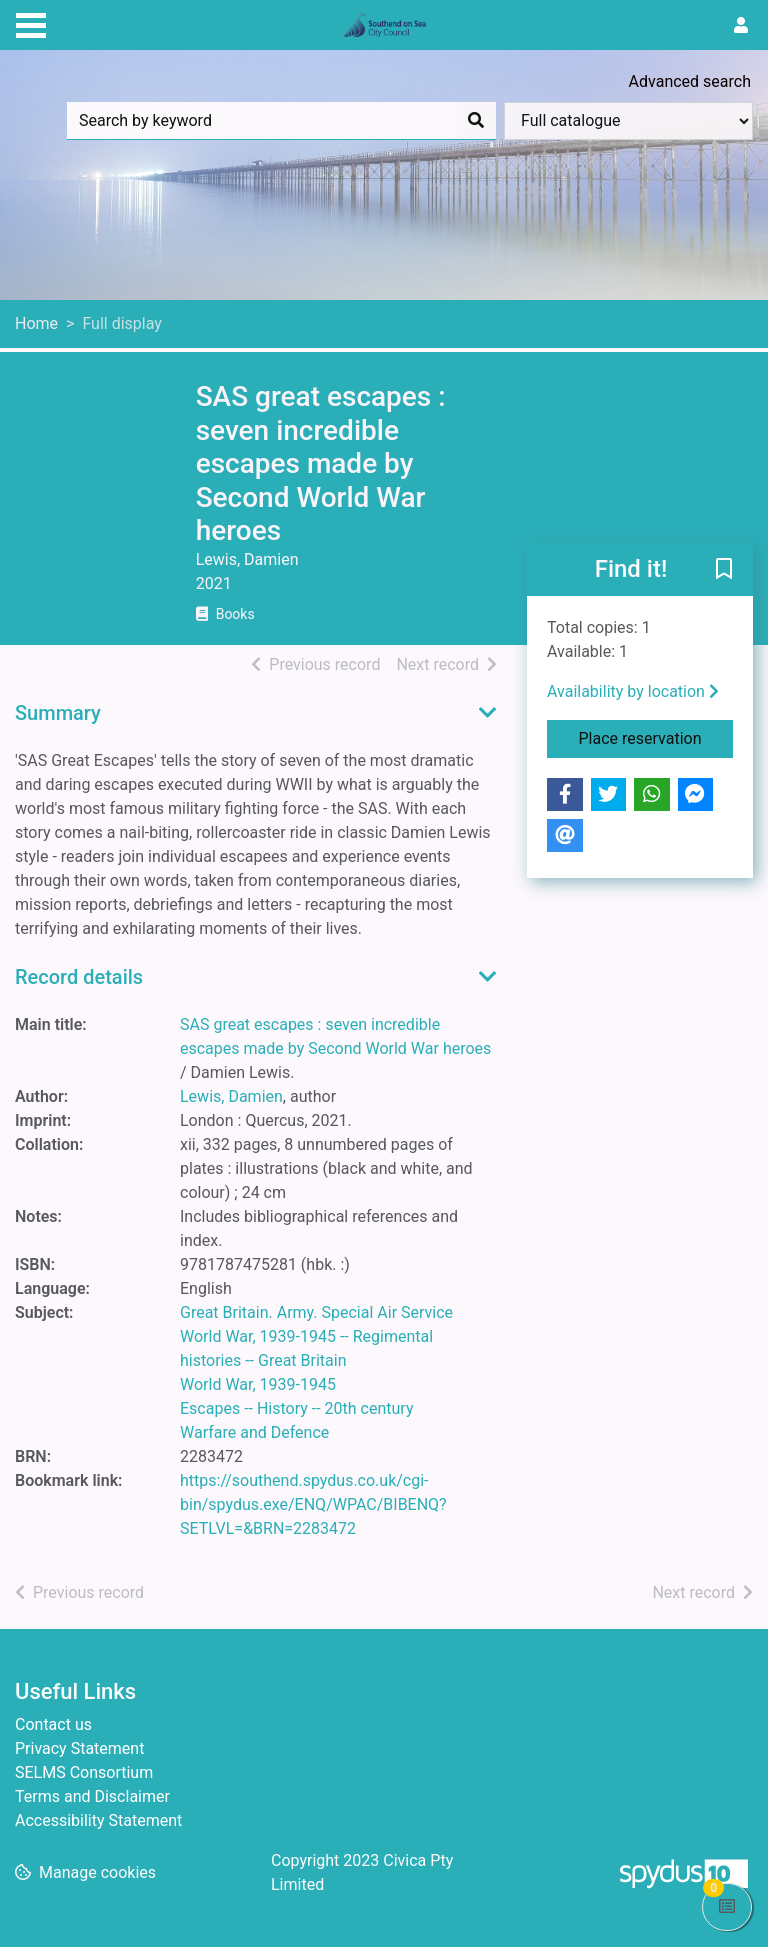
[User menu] (741, 26)
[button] (724, 571)
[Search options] (628, 121)
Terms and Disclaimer (92, 1796)
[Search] (476, 121)
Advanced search (690, 81)
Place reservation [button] (656, 737)
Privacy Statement (79, 1748)
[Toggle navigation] (31, 23)
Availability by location (633, 691)
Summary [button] (58, 713)
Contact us (53, 1724)
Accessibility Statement (98, 1820)
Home (36, 323)
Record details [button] (79, 977)
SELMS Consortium (84, 1772)
